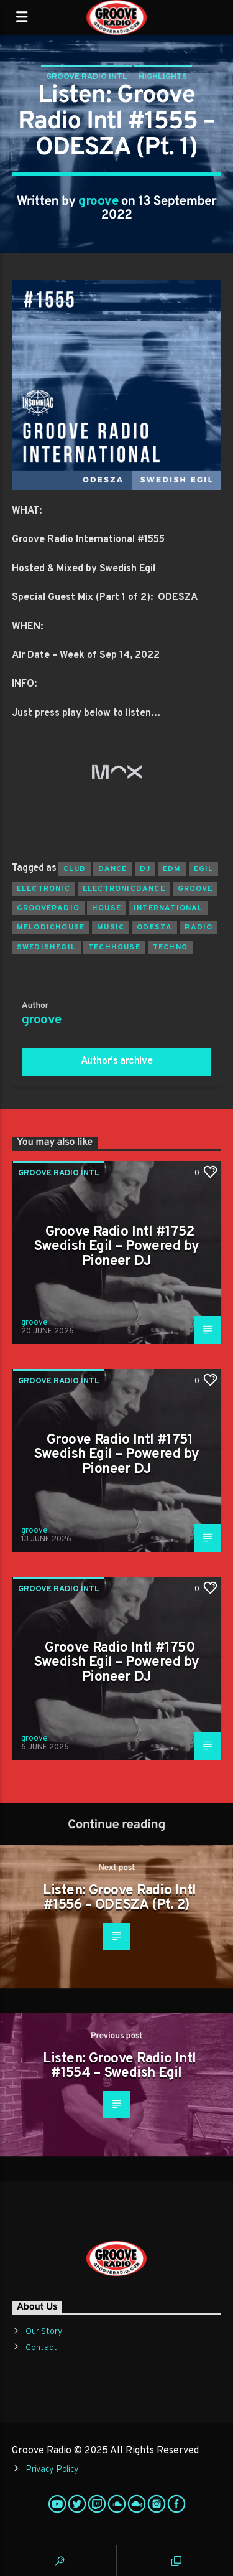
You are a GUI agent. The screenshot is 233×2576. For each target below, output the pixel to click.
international (168, 908)
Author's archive (117, 1061)
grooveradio (48, 908)
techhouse (114, 947)
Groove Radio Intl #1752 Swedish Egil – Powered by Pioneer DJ (116, 1247)
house (106, 908)
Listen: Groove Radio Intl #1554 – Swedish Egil (119, 2066)
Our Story (43, 2331)
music (110, 928)
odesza (154, 928)
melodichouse (51, 928)
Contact (41, 2348)
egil (204, 869)
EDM (172, 869)
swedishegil (46, 947)
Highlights (163, 77)
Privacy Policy (52, 2470)
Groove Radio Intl (86, 77)
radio (198, 928)
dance (112, 869)
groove (98, 202)
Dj (145, 869)
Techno (170, 947)
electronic (43, 889)
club (74, 869)
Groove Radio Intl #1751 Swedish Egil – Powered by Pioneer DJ (116, 1454)
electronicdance (124, 889)
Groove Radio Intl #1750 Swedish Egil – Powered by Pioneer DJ (116, 1662)
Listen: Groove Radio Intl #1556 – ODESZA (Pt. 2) (119, 1898)
